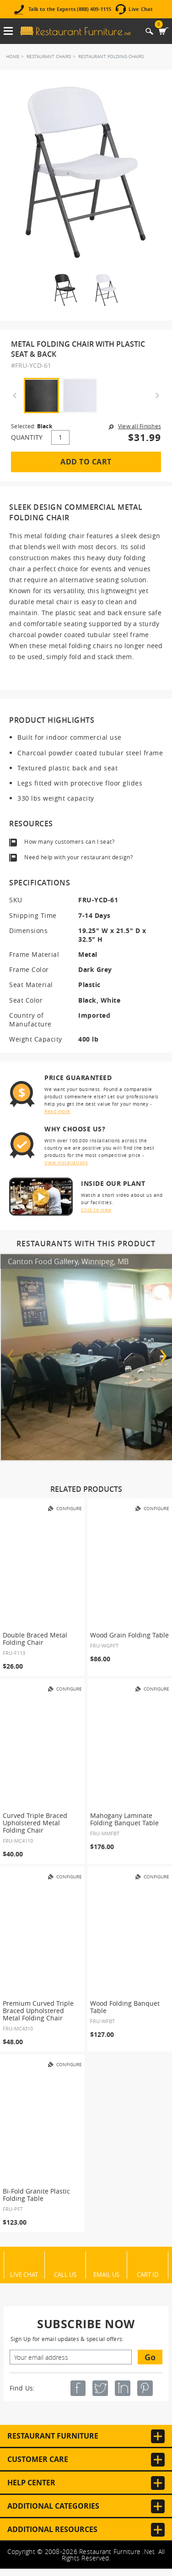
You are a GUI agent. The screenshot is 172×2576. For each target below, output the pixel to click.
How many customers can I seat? (69, 841)
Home (13, 57)
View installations (66, 1163)
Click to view (96, 1210)
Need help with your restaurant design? (78, 857)
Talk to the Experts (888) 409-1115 (69, 9)
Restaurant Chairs (49, 57)
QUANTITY (27, 437)
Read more (57, 1111)
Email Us (106, 2274)
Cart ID (147, 2274)
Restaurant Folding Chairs (111, 57)
